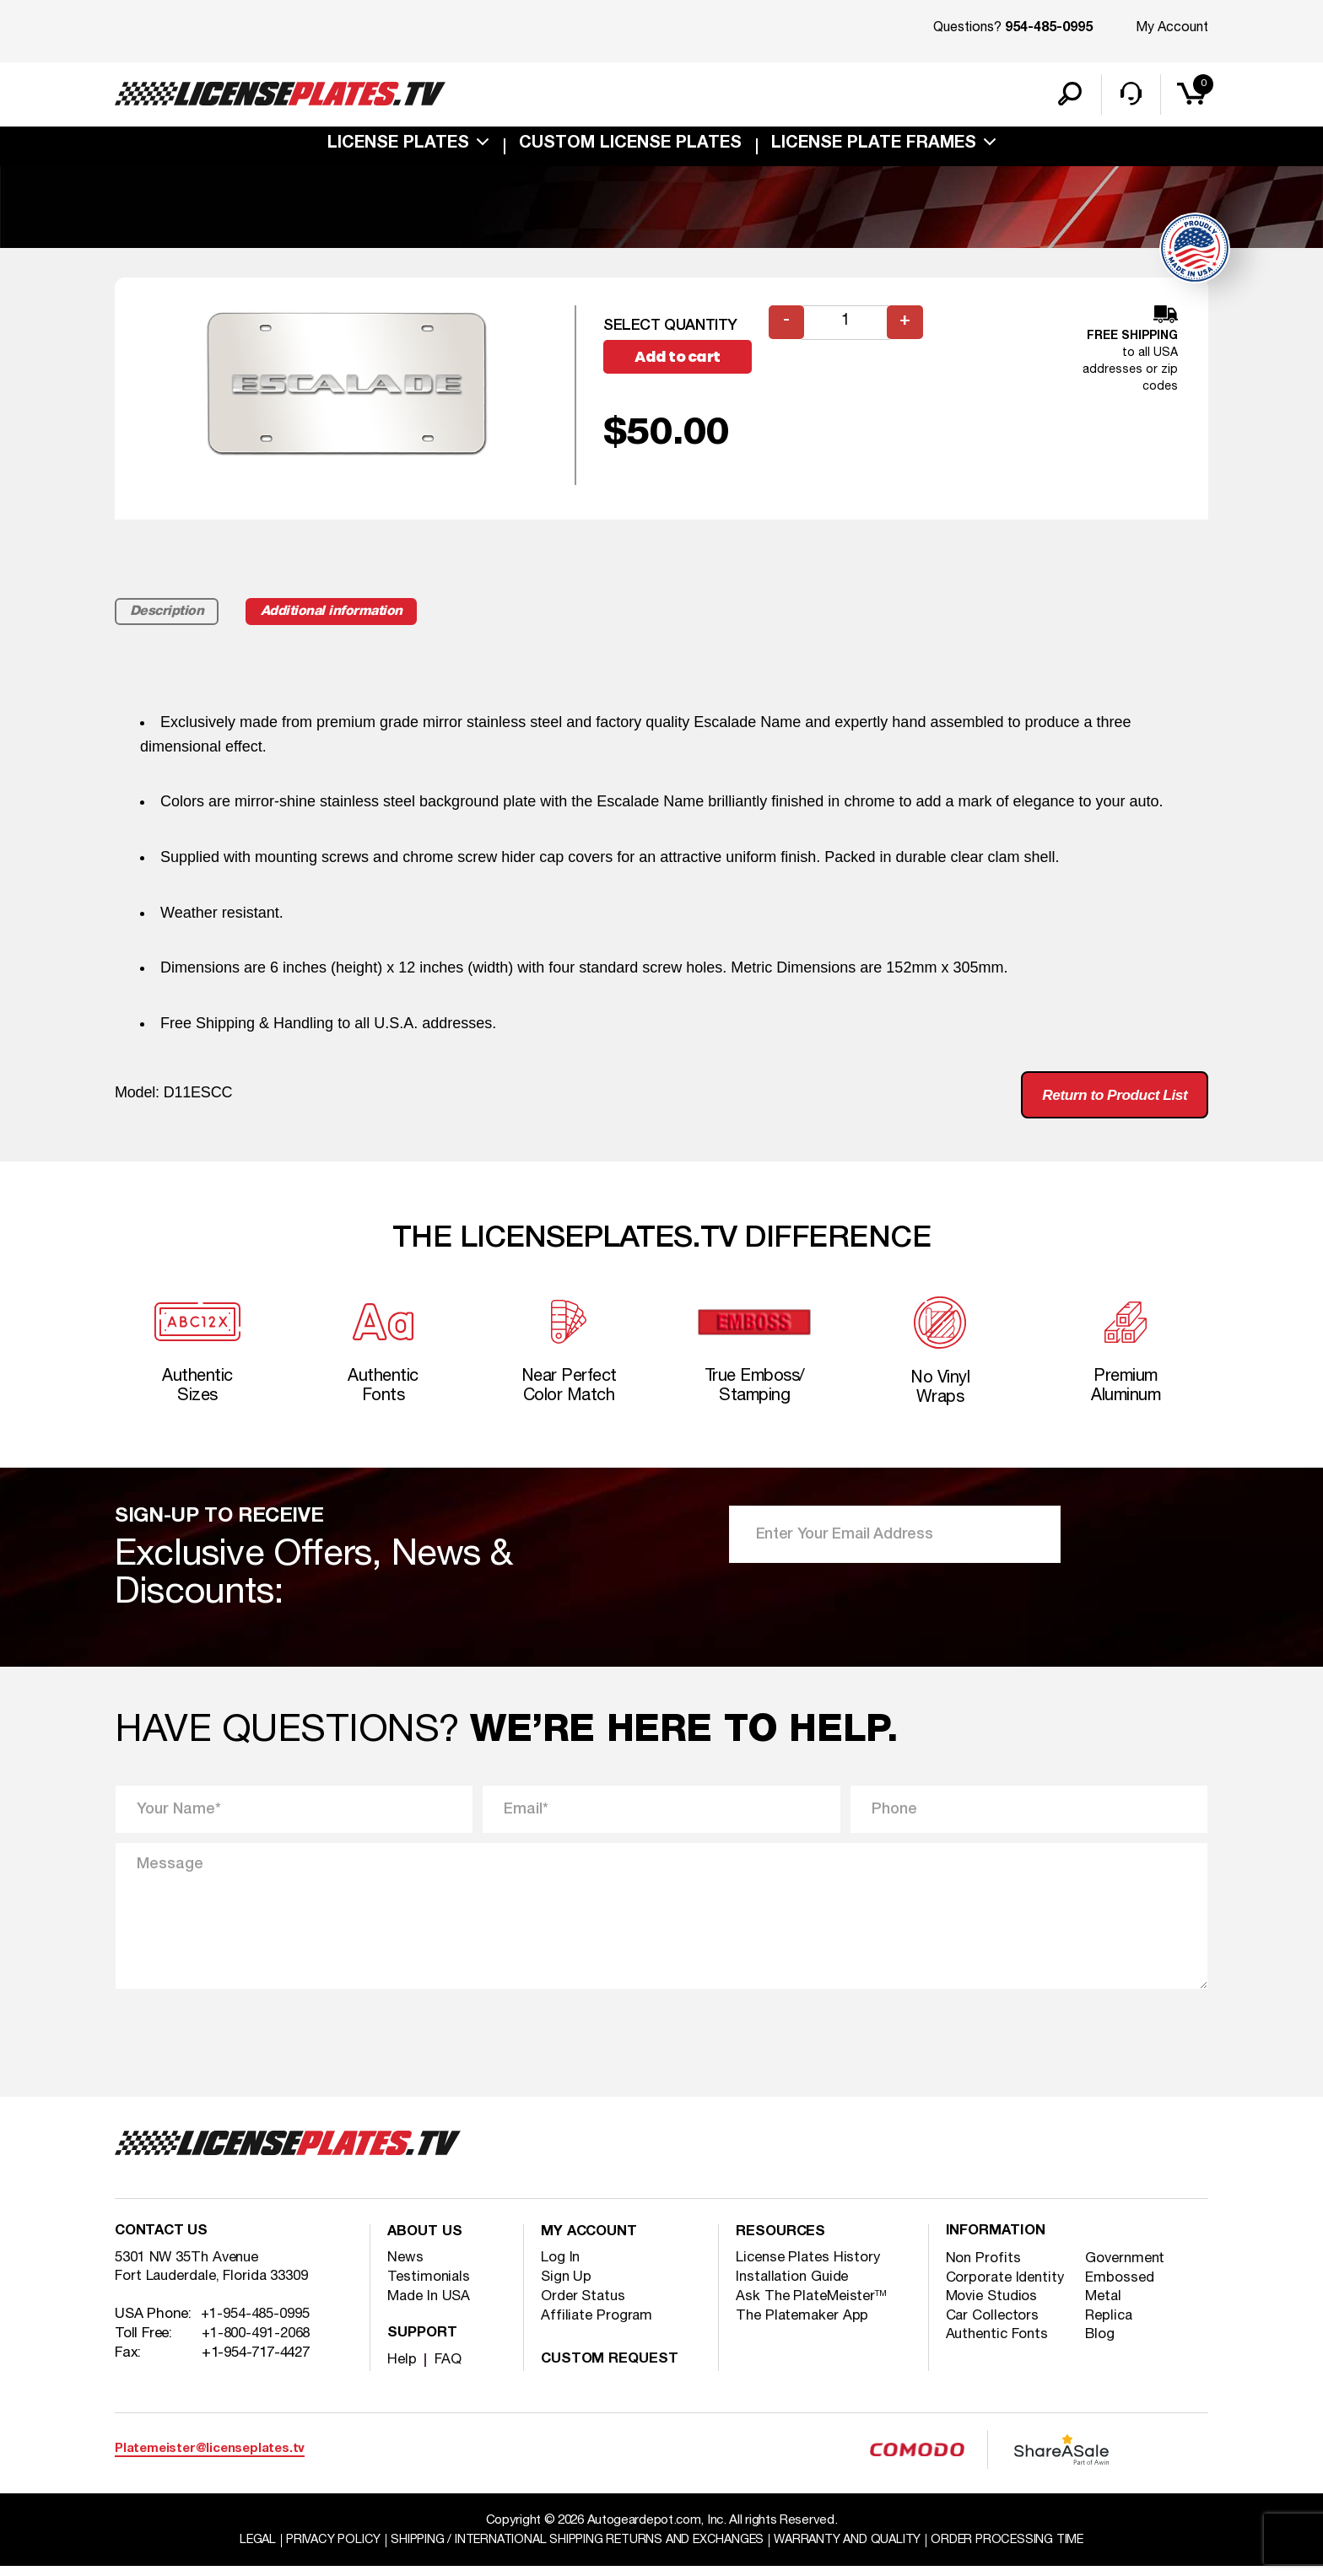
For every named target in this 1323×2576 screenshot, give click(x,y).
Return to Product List (1109, 1099)
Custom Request (612, 2369)
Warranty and (855, 2550)
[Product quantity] (846, 325)
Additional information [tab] (340, 615)
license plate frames (873, 146)
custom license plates (630, 146)
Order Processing (1020, 2550)
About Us (426, 2242)
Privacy (321, 2550)
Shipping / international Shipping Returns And (575, 2550)
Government (1128, 2268)
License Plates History (809, 2267)
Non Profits (984, 2268)
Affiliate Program (597, 2325)
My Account (1172, 28)
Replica (1111, 2326)
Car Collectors (993, 2326)
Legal (243, 2550)
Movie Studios (993, 2307)
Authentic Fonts (999, 2346)
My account (591, 2242)
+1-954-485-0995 (255, 2326)
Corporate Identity (1006, 2288)
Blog (1101, 2346)
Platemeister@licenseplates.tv (210, 2458)
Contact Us (163, 2242)
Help (402, 2369)
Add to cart (680, 359)
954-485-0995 (1049, 28)
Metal (1105, 2307)
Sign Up (566, 2286)
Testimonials (429, 2286)
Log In (560, 2267)
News (405, 2267)
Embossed (1121, 2288)
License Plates (398, 146)
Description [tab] (168, 615)
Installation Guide (794, 2286)
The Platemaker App (803, 2325)
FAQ (448, 2369)
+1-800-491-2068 (256, 2345)
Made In (429, 2305)
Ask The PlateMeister (812, 2305)
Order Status (584, 2305)
